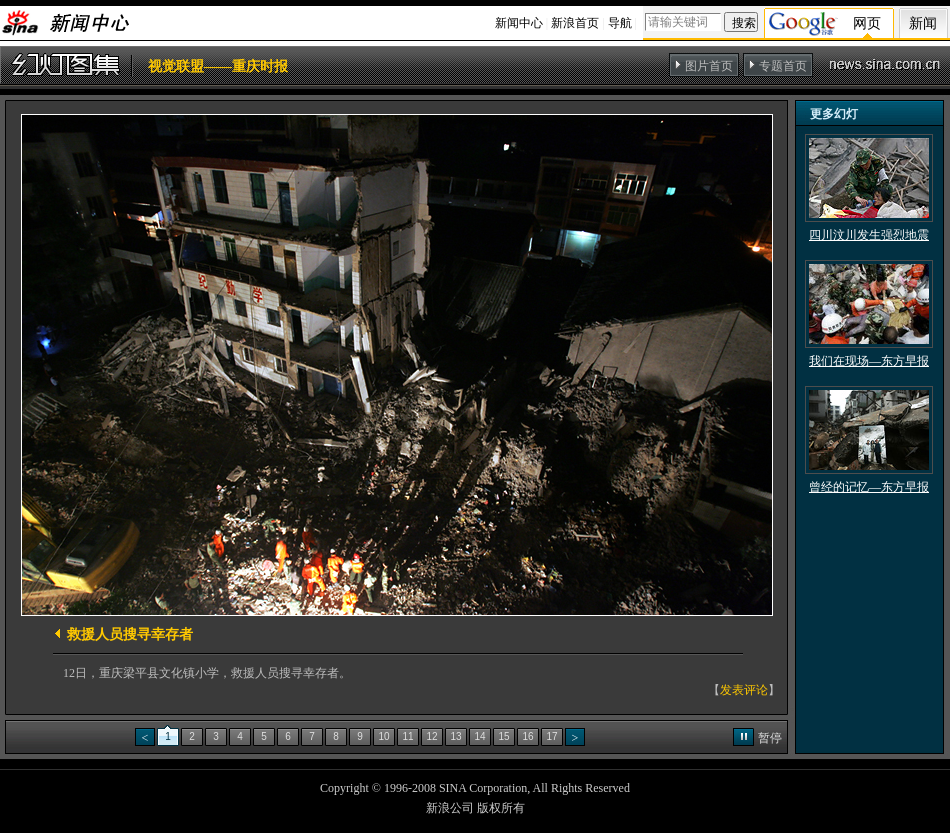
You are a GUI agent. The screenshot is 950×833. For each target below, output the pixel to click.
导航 (620, 23)
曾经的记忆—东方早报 (869, 487)
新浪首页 (575, 23)
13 (455, 736)
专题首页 (783, 66)
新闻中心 (519, 23)
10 (383, 736)
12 (431, 736)
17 (551, 736)
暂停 (770, 738)
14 (479, 736)
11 (407, 736)
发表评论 (744, 690)
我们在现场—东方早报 (869, 361)
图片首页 (709, 66)
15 (503, 736)
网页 (867, 23)
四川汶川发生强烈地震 (869, 235)
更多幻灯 (834, 114)
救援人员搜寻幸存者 (130, 634)
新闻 (923, 23)
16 (527, 736)
